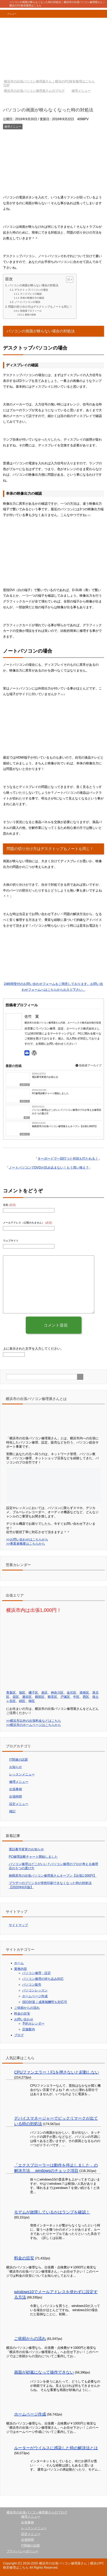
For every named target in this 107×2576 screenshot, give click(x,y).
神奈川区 (57, 1692)
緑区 (22, 1701)
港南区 (84, 1692)
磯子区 (33, 1692)
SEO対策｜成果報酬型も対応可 (44, 2002)
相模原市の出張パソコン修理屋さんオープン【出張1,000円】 (65, 1126)
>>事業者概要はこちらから (25, 1543)
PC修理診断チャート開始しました (50, 1093)
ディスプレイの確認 (31, 293)
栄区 (16, 1696)
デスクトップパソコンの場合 (31, 289)
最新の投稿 (30, 314)
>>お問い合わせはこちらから (27, 1539)
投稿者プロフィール (31, 310)
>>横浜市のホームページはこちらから (33, 1725)
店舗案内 (28, 2029)
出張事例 (15, 1789)
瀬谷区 (27, 1696)
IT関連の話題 (18, 1759)
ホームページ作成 (35, 1996)
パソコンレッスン (35, 1990)
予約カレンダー (33, 2023)
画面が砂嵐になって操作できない (44, 2372)
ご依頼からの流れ (27, 2007)
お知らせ (25, 1085)
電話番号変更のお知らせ (45, 1077)
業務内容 (20, 1969)
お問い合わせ (23, 2019)
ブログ (19, 2035)
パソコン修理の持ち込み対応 (43, 1979)
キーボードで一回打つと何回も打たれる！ (68, 1158)
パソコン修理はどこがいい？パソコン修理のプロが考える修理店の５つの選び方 (66, 1112)
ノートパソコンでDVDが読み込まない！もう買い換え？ (49, 1167)
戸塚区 (65, 1696)
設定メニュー (18, 1804)
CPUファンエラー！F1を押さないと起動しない (56, 2072)
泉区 (44, 1692)
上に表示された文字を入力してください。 (33, 1348)
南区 (31, 1701)
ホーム (19, 1963)
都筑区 (39, 1696)
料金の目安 (22, 2013)
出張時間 (15, 1796)
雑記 (27, 1118)
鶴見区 (52, 1696)
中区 (76, 1696)
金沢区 (71, 1692)
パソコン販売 (31, 1984)
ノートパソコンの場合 (27, 301)
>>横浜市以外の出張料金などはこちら (33, 1720)
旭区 (22, 1692)
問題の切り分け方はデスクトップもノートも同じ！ (40, 306)
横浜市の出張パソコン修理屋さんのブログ (37, 2512)
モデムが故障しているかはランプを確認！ (52, 2212)
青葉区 (11, 1692)
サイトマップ (18, 1925)
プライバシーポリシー (22, 2551)
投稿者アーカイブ (88, 1065)
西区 (86, 1696)
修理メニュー (12, 126)
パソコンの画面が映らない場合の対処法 (33, 285)
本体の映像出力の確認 (32, 297)
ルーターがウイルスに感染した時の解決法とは (56, 2448)
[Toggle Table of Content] (67, 279)
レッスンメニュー (22, 1774)
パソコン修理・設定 (36, 1973)
